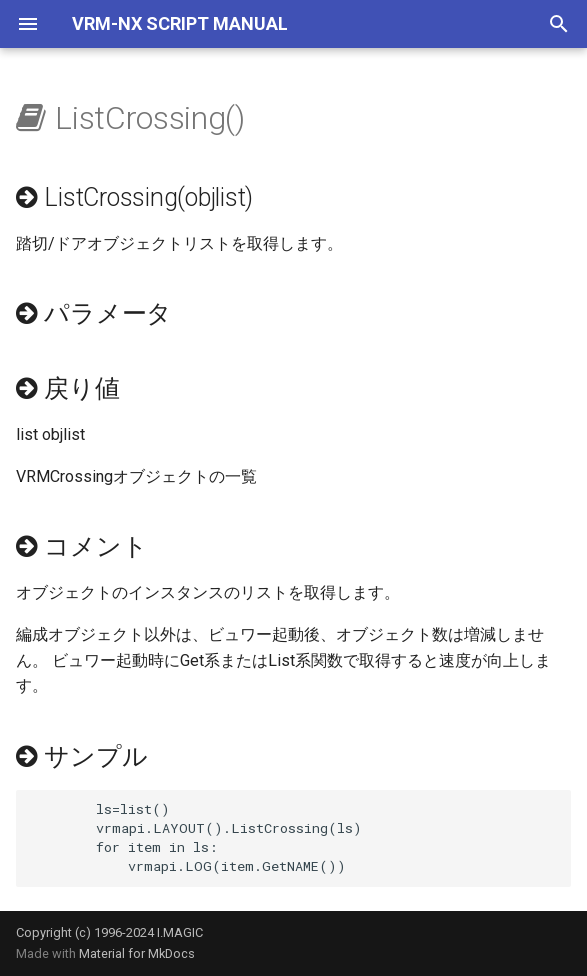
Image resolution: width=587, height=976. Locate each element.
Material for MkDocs (137, 953)
